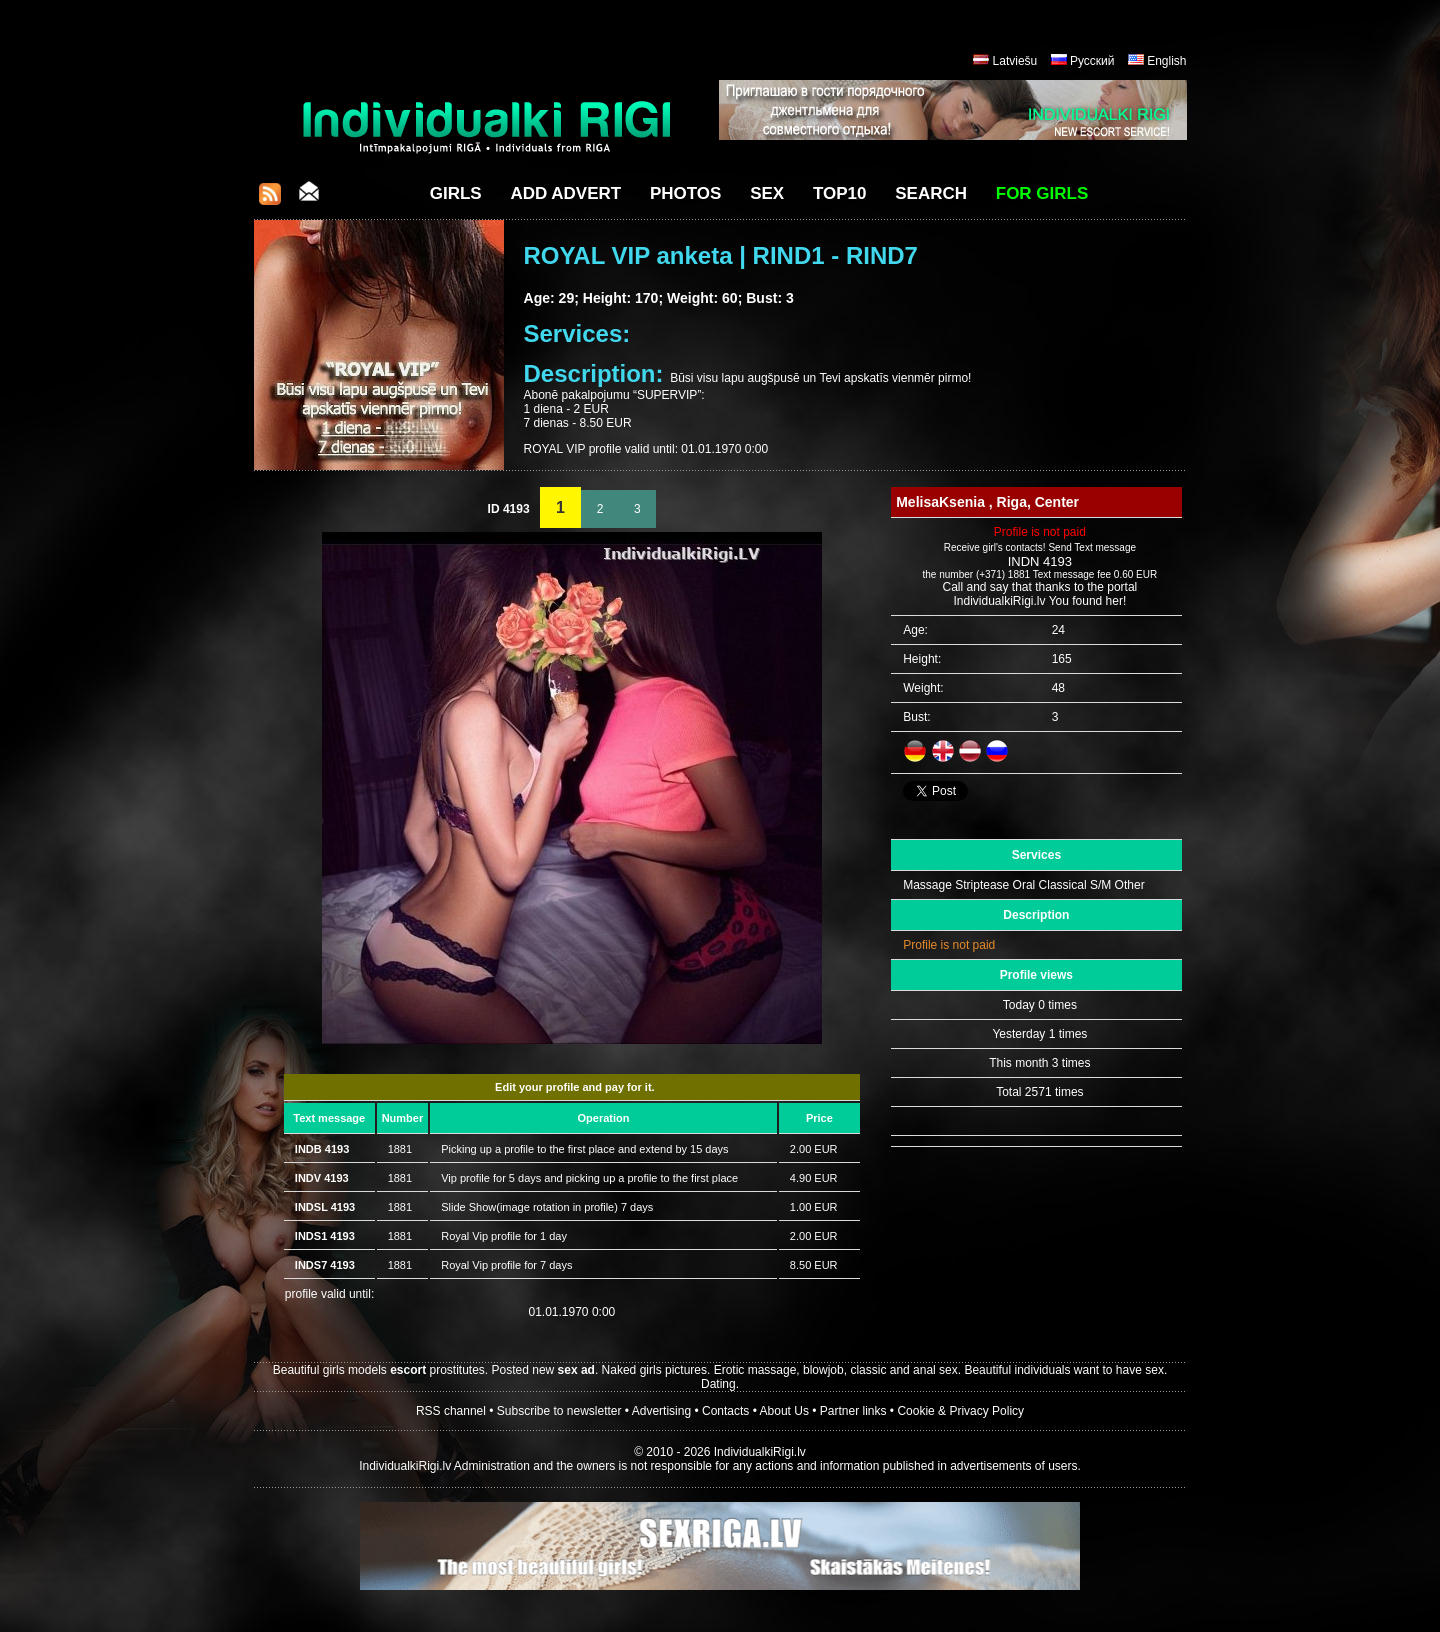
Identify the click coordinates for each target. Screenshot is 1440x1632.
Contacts (725, 1411)
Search (931, 193)
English (1166, 61)
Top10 (840, 193)
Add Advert (565, 193)
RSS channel (451, 1411)
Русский (1092, 61)
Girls (456, 193)
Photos (685, 193)
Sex (767, 193)
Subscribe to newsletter (559, 1411)
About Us (784, 1411)
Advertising (661, 1411)
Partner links (853, 1411)
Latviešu (1015, 61)
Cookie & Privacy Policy (960, 1411)
